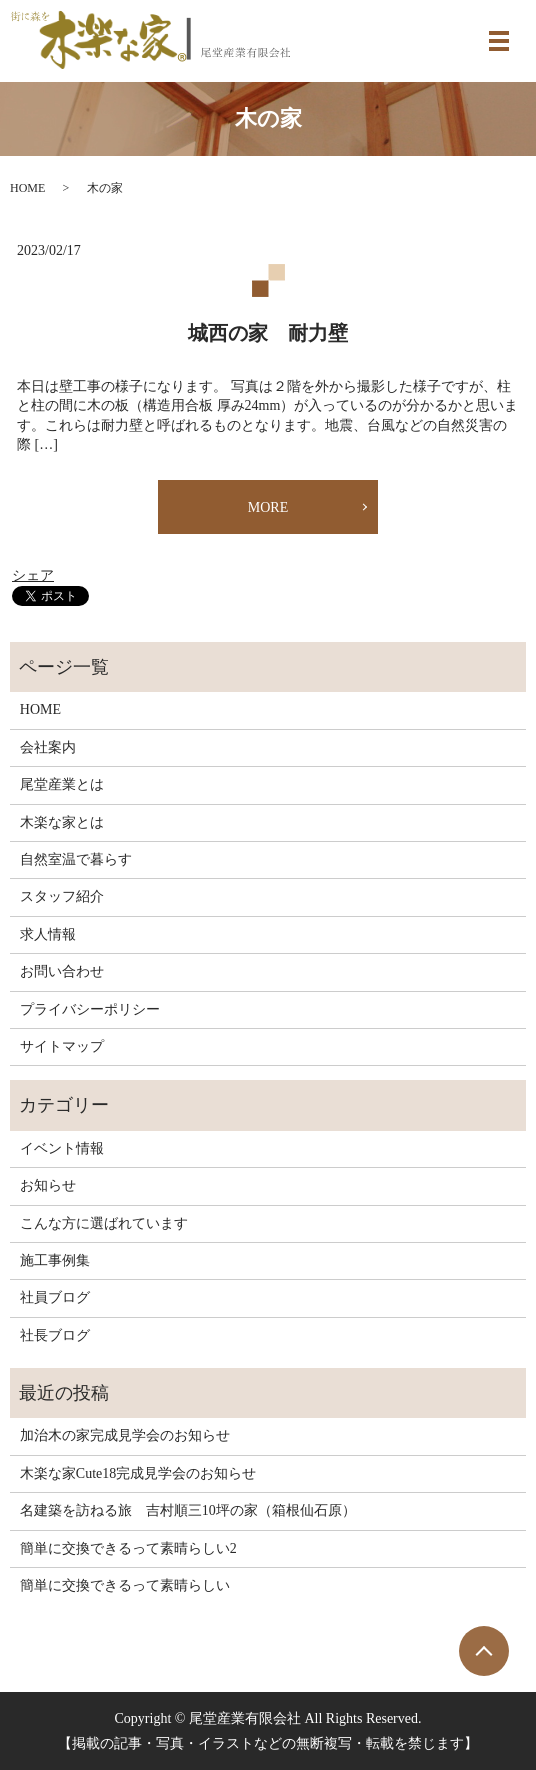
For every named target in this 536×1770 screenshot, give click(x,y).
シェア (33, 575)
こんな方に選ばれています (104, 1223)
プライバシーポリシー (90, 1009)
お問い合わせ (62, 971)
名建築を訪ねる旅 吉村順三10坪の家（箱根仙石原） (188, 1510)
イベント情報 (62, 1148)
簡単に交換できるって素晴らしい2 (128, 1548)
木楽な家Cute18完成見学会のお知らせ (138, 1473)
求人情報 (48, 934)
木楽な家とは (62, 822)
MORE (268, 507)
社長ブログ (55, 1335)
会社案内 (48, 747)
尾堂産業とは (62, 784)
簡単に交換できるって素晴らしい (125, 1585)
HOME (27, 188)
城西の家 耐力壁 (268, 333)
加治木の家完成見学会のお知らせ (125, 1435)
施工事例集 (55, 1260)
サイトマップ (62, 1046)
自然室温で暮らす (76, 859)
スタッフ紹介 (62, 896)
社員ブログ (55, 1297)
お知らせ (48, 1185)
